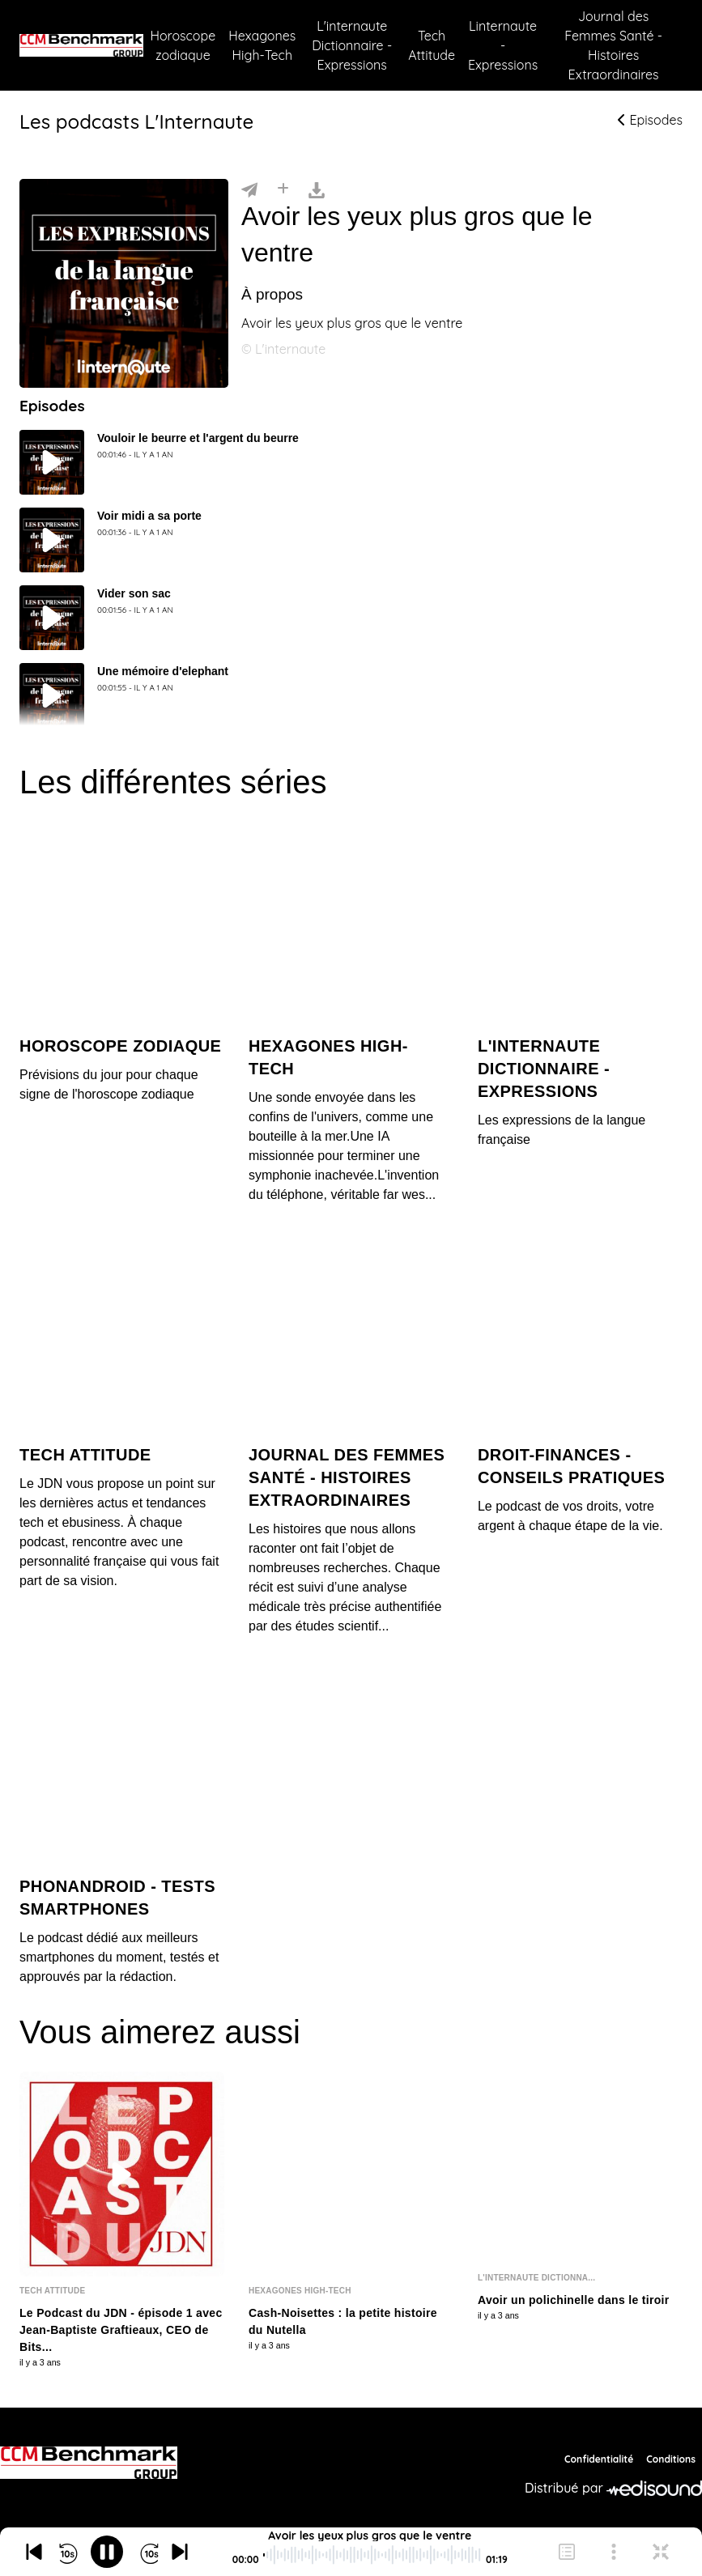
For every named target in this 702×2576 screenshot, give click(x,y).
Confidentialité (598, 2459)
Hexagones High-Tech (262, 45)
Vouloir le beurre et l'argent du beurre (198, 437)
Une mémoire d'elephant (162, 671)
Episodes (650, 120)
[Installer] (283, 188)
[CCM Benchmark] (88, 2462)
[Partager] (249, 188)
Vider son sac (134, 593)
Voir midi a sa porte (149, 515)
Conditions (671, 2459)
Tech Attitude (431, 45)
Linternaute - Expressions (503, 45)
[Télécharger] (316, 188)
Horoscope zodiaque (182, 45)
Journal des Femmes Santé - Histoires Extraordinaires (613, 45)
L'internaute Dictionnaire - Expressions (352, 45)
